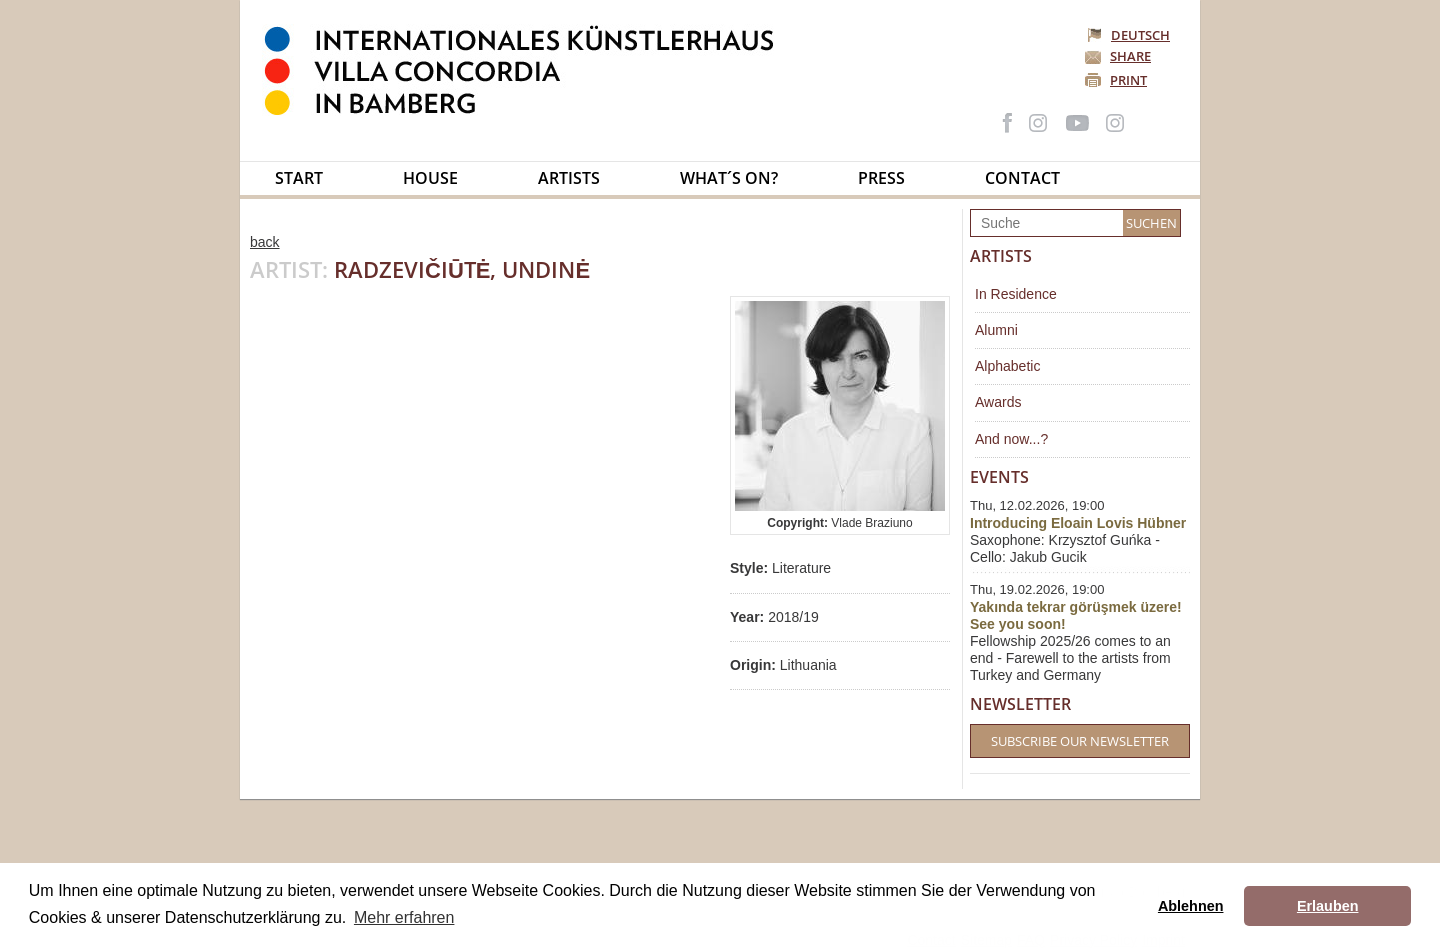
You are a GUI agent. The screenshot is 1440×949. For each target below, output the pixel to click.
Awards (998, 402)
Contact (1022, 178)
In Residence (1016, 294)
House (430, 178)
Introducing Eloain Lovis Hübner (1078, 523)
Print (1128, 80)
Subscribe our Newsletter (1080, 741)
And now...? (1011, 439)
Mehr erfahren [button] (404, 917)
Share (1130, 56)
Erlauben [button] (1328, 906)
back (265, 242)
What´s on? (729, 178)
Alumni (996, 330)
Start (299, 178)
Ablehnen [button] (1191, 906)
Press (881, 178)
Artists (569, 178)
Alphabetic (1007, 366)
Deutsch (1130, 35)
